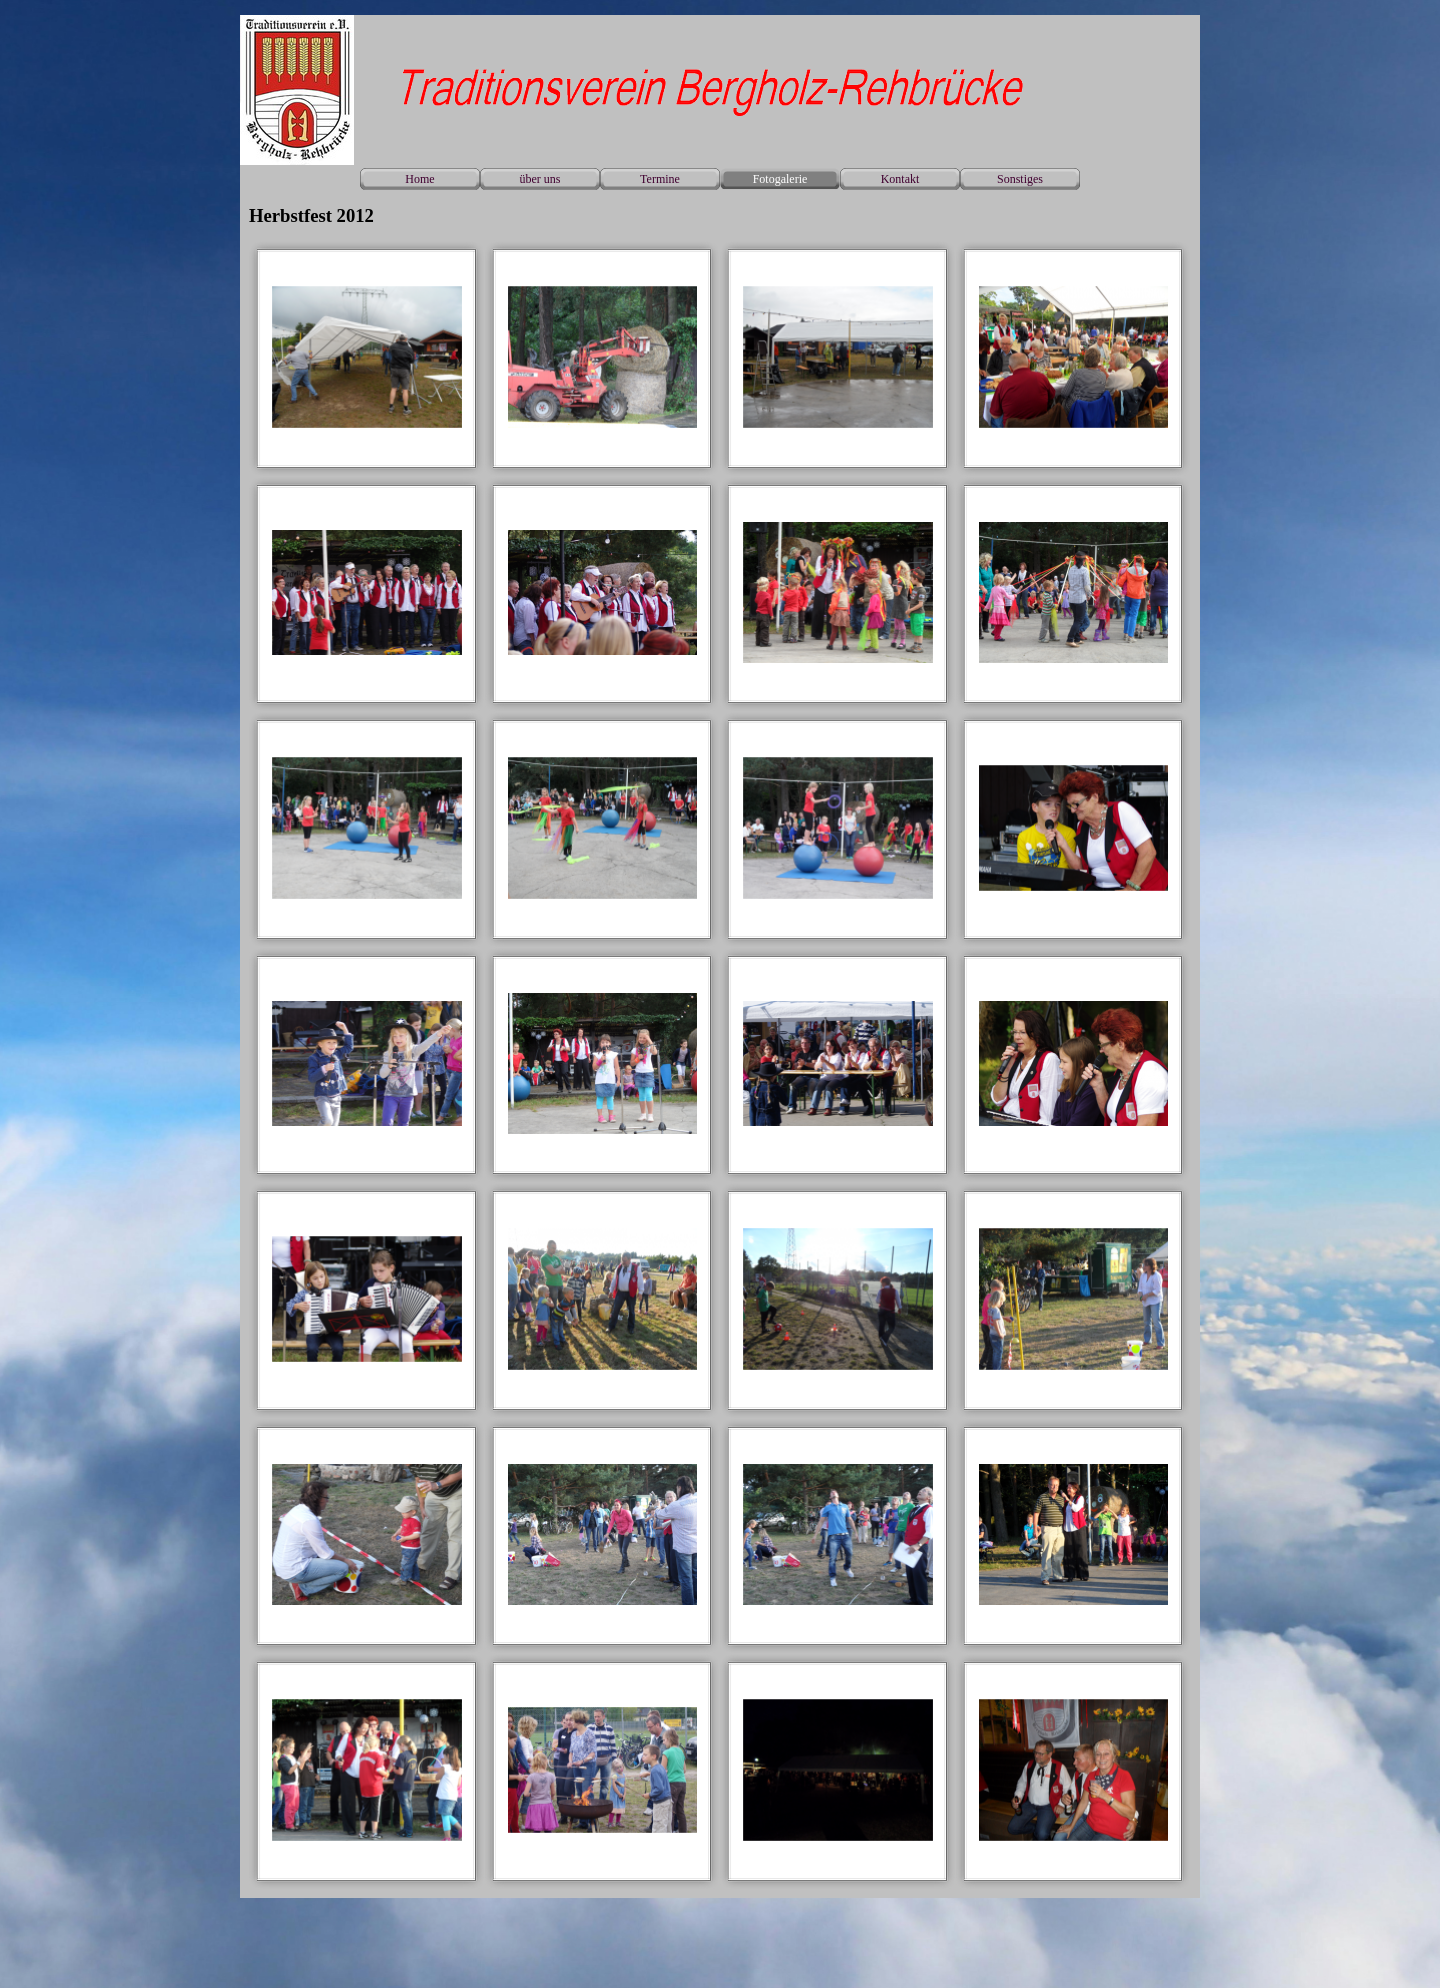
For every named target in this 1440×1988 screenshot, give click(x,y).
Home (419, 179)
